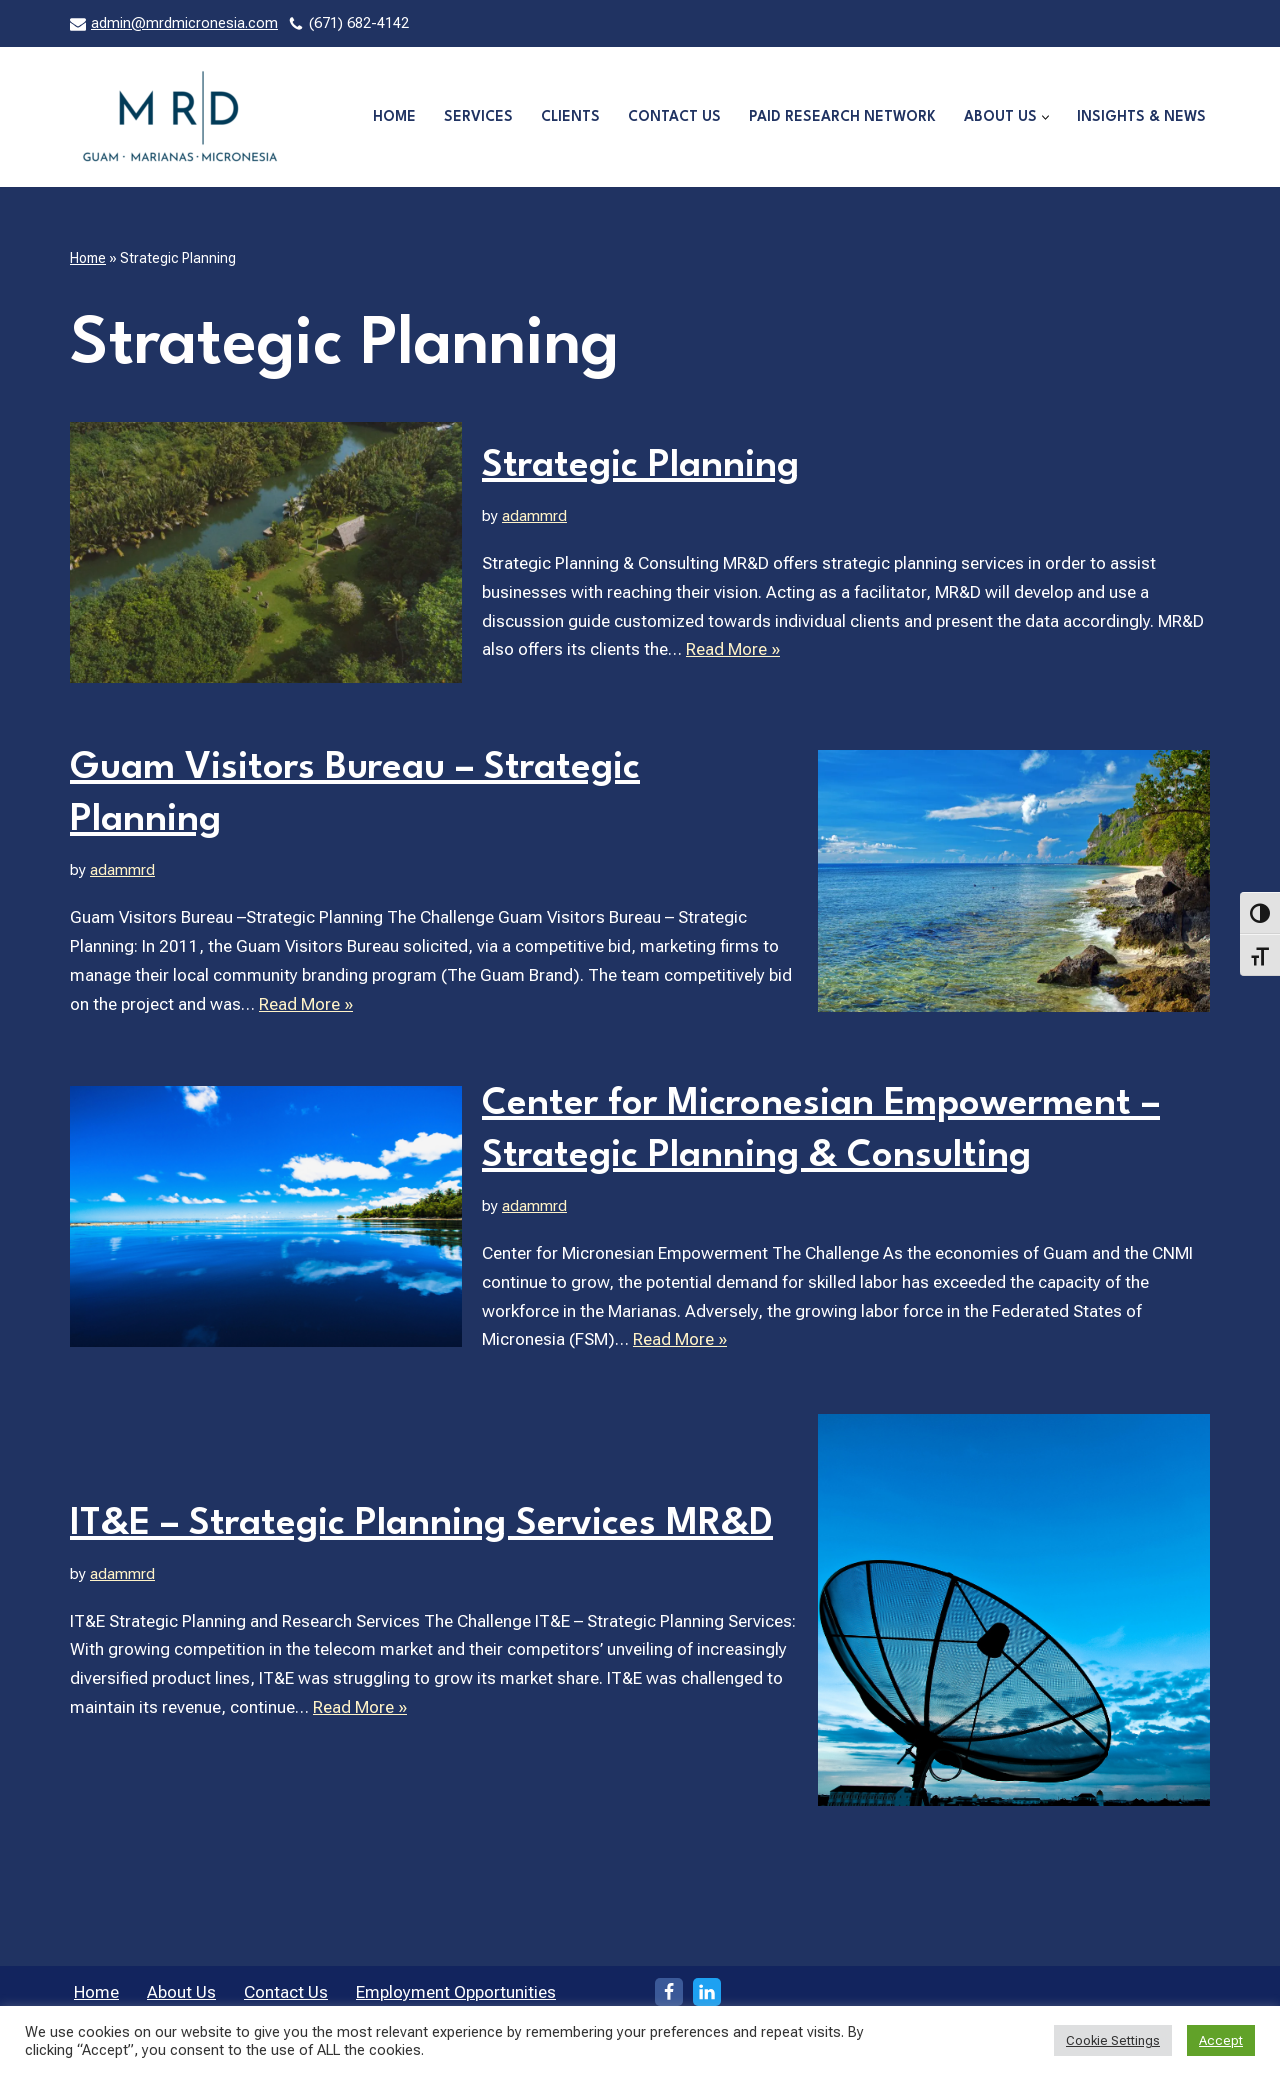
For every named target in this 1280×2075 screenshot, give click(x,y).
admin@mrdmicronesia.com (184, 23)
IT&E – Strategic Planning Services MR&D (421, 1524)
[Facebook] (669, 1992)
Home (394, 117)
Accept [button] (1221, 2040)
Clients (570, 117)
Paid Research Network (842, 117)
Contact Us (674, 117)
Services (478, 117)
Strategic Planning (640, 466)
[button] (1045, 117)
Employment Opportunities (456, 1992)
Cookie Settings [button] (1113, 2040)
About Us (181, 1992)
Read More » (733, 649)
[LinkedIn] (707, 1992)
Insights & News (1141, 117)
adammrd (534, 516)
